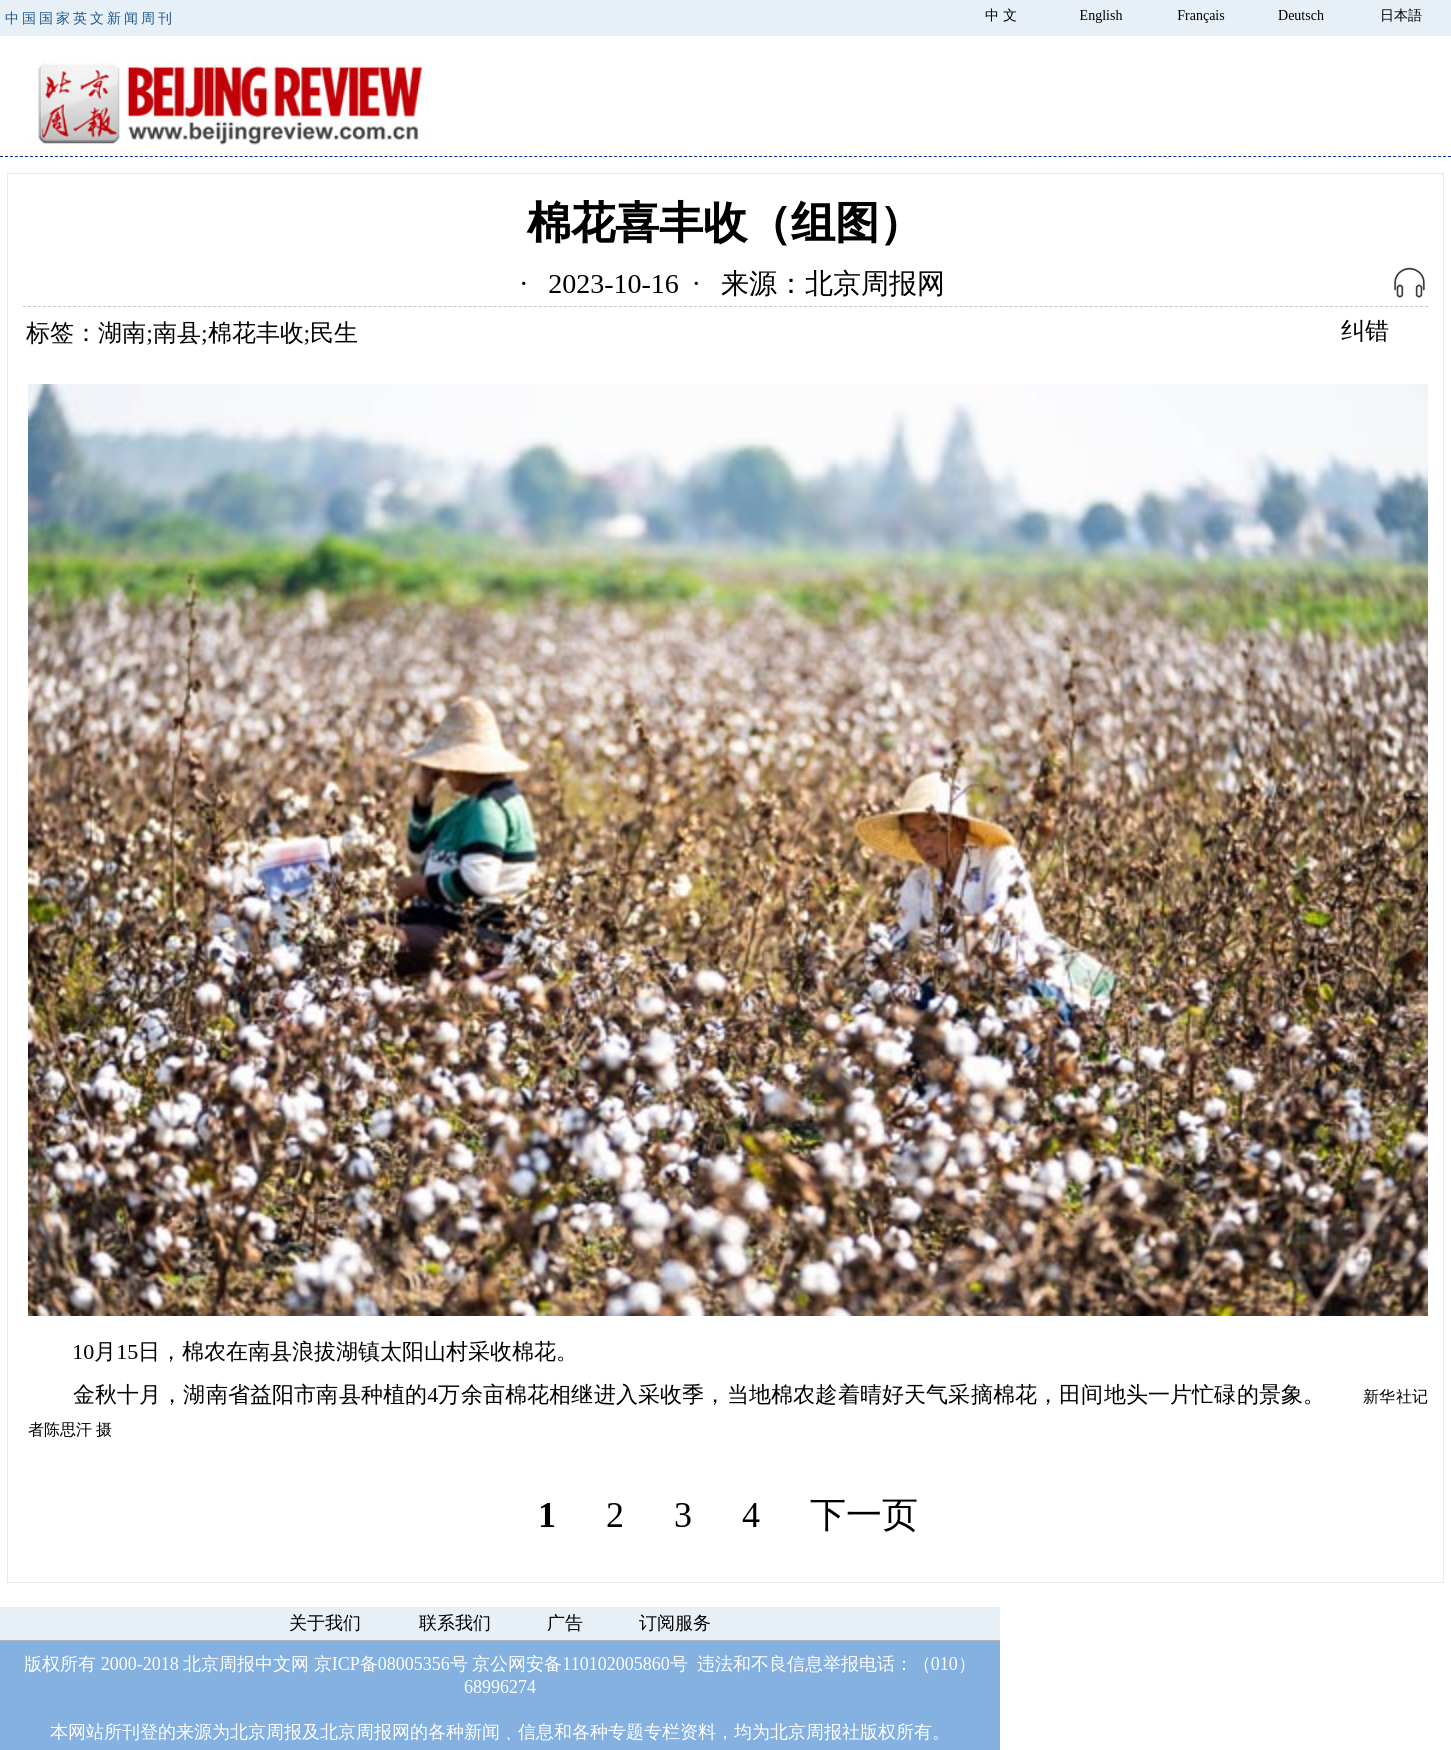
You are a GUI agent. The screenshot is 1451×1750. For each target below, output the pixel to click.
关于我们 (325, 1623)
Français (1200, 15)
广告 (565, 1623)
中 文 (1001, 15)
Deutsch (1301, 15)
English (1101, 15)
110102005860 (615, 1664)
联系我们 (455, 1623)
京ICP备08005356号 (391, 1664)
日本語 (1401, 15)
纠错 (1365, 331)
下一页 (864, 1515)
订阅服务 (675, 1623)
